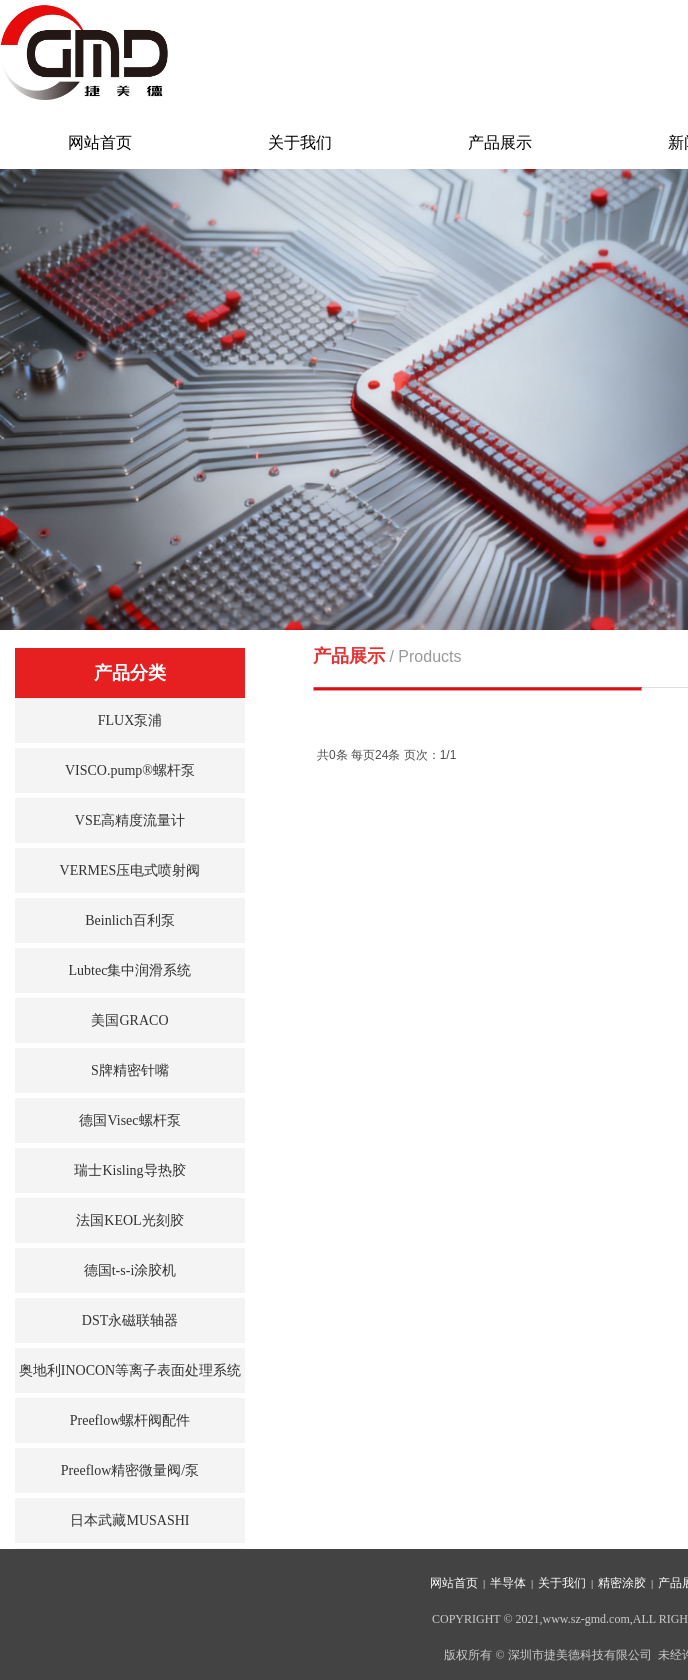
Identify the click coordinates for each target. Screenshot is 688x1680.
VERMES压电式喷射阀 (130, 870)
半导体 (508, 1583)
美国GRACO (129, 1020)
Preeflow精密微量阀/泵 (130, 1470)
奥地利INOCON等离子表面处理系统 (130, 1370)
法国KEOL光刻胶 (129, 1220)
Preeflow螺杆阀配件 (130, 1420)
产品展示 (500, 142)
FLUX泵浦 (130, 720)
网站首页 (100, 142)
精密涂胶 (622, 1583)
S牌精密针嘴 (130, 1070)
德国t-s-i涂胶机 (130, 1270)
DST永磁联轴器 (130, 1320)
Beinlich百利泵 (129, 920)
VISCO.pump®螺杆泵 (130, 770)
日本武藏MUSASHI (129, 1520)
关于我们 (300, 142)
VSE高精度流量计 (130, 820)
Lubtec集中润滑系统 (130, 970)
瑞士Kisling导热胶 (129, 1170)
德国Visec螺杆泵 (129, 1120)
